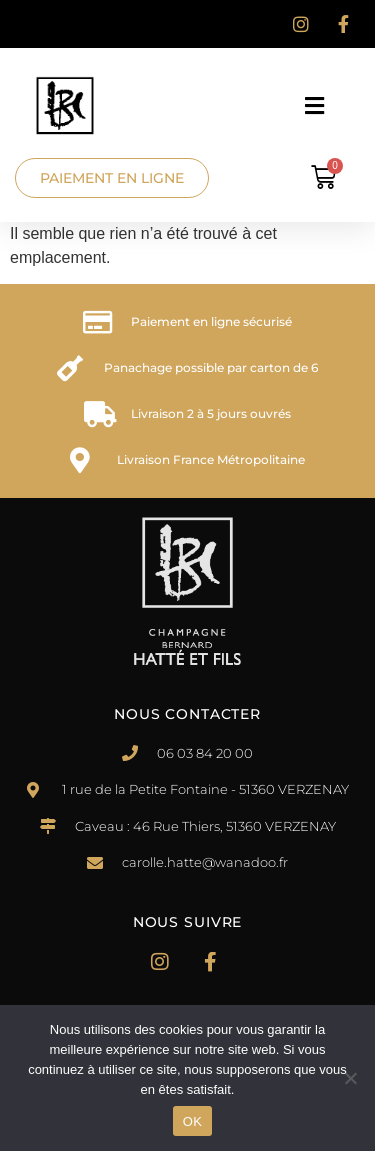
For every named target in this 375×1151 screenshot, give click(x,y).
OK (192, 1121)
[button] (319, 106)
